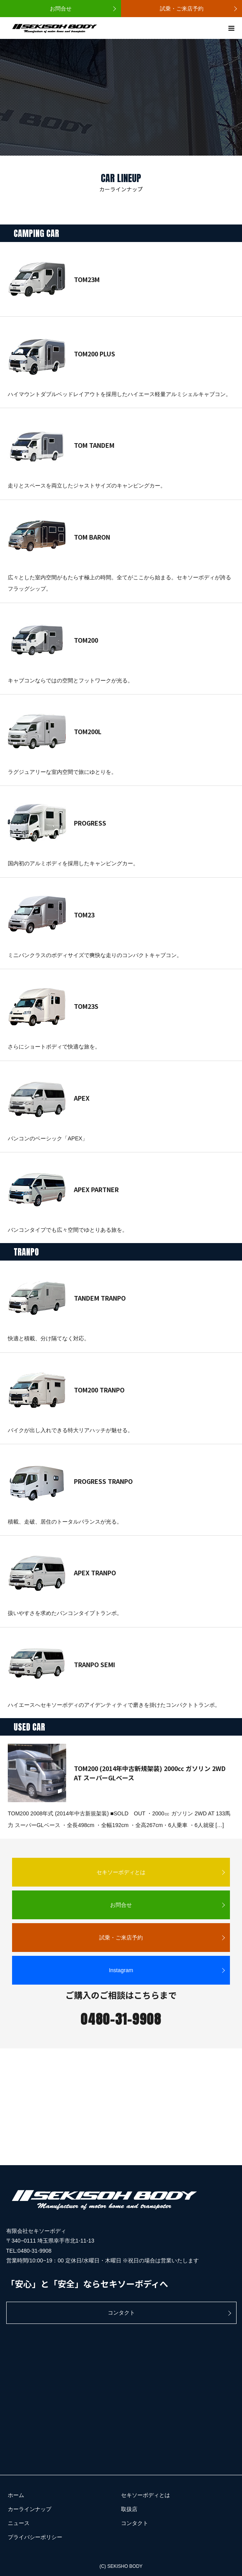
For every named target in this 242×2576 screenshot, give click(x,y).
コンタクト (121, 2312)
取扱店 (129, 2509)
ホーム (16, 2495)
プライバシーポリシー (35, 2537)
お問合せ (61, 8)
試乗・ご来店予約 (181, 8)
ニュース (19, 2523)
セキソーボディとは (121, 1872)
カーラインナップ (29, 2509)
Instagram (121, 1970)
